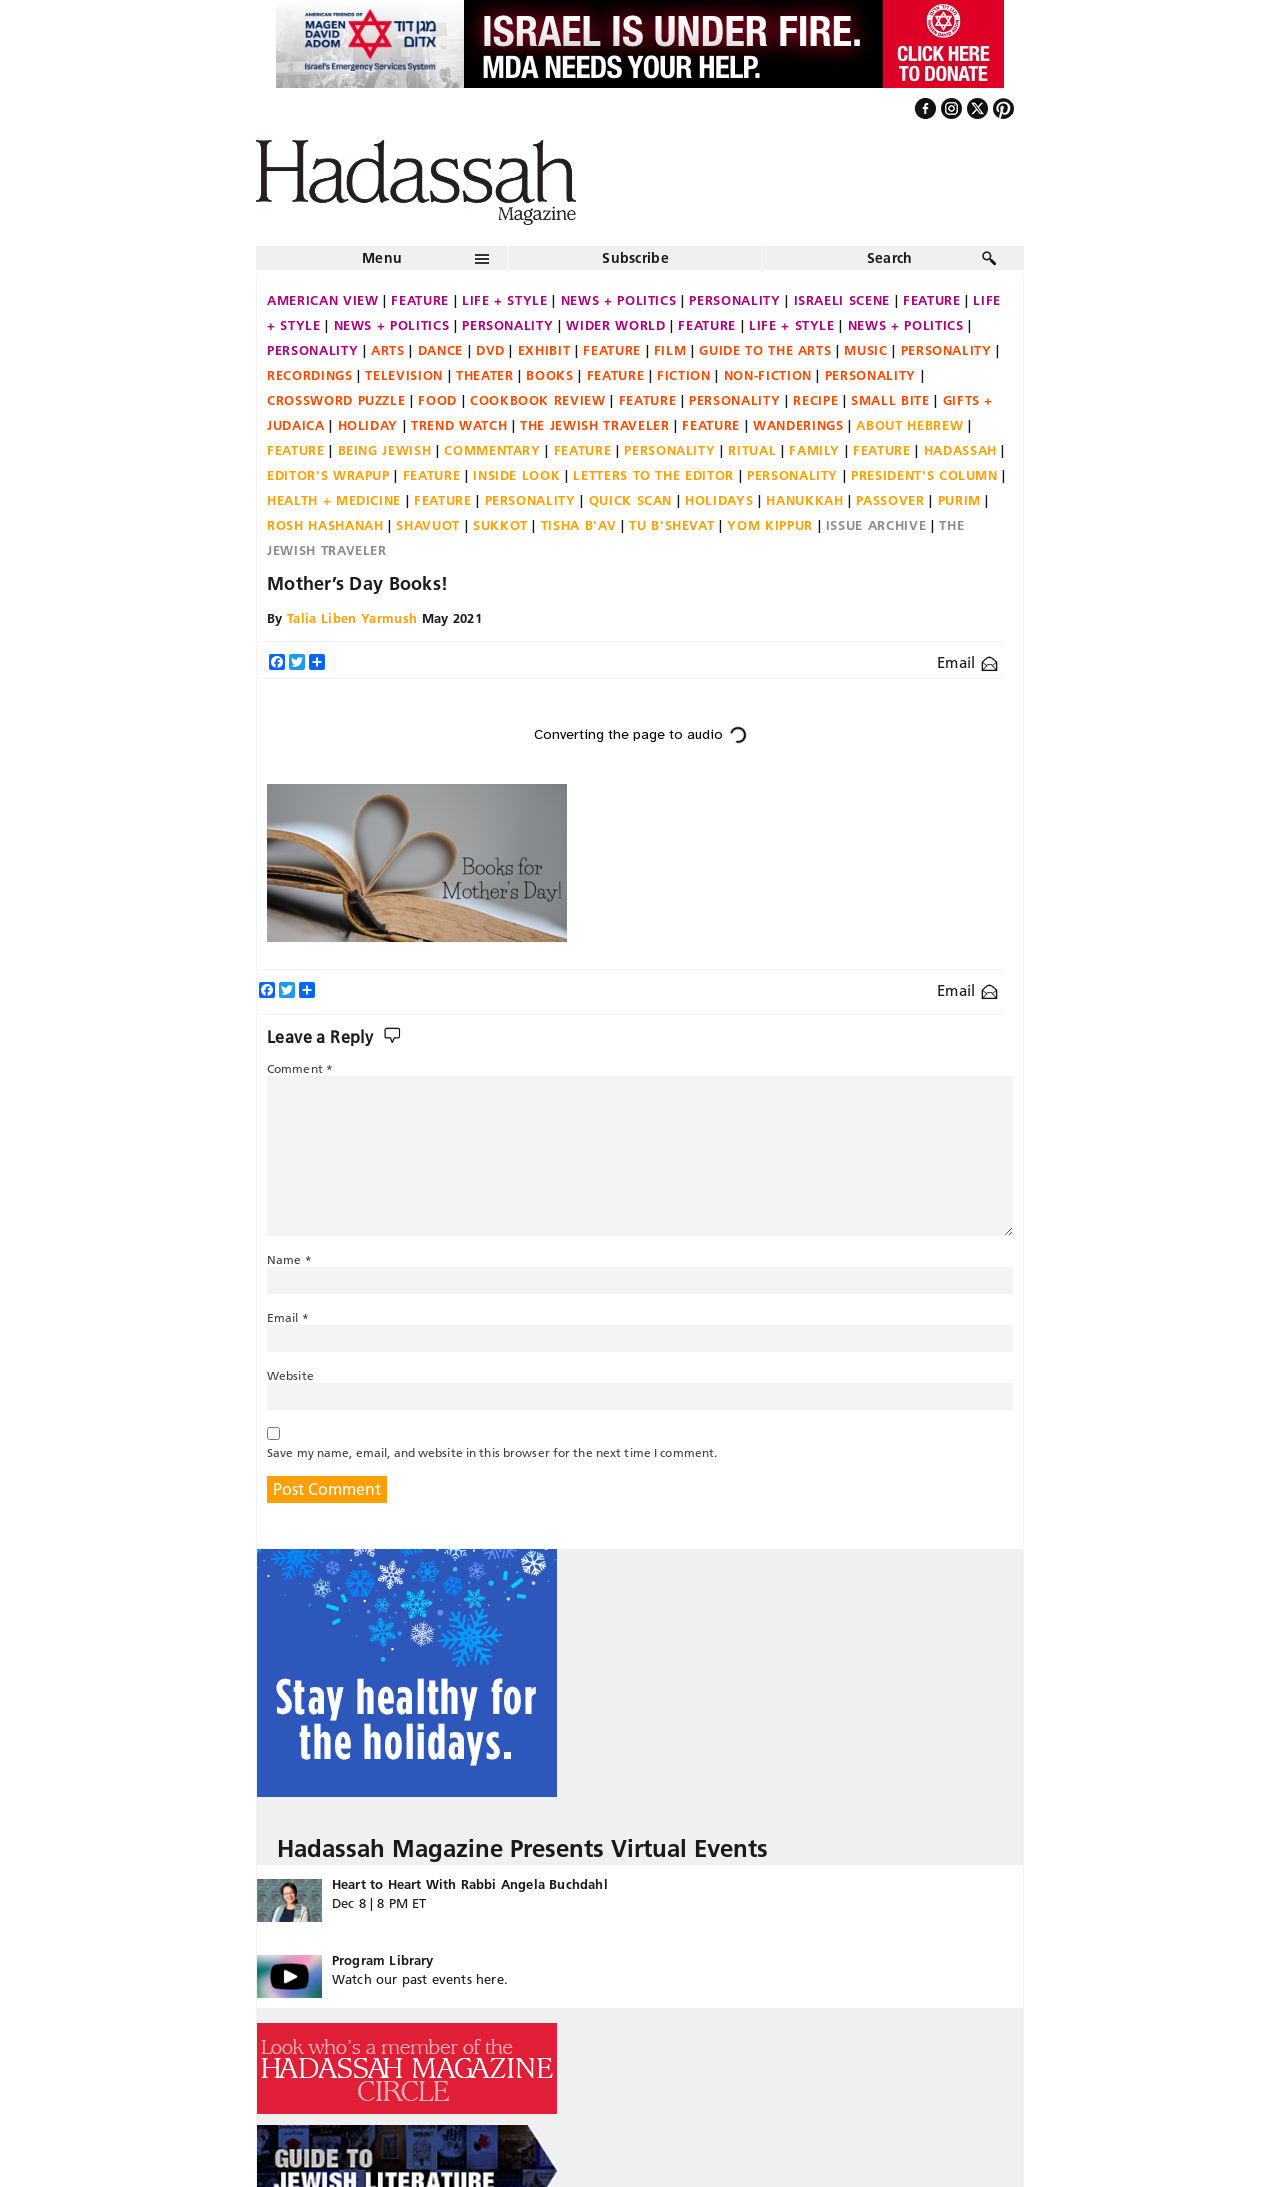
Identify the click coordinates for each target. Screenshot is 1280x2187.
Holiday (368, 425)
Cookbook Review (538, 400)
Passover (890, 500)
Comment (300, 1068)
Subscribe (635, 258)
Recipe (815, 400)
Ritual (752, 450)
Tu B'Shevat (671, 525)
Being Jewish (385, 450)
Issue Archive (876, 525)
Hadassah (960, 450)
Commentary (492, 450)
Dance (440, 350)
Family (814, 450)
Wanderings (798, 425)
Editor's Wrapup (328, 475)
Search (890, 258)
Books (549, 375)
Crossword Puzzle (336, 400)
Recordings (310, 375)
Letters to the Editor (653, 475)
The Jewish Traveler (594, 425)
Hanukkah (804, 500)
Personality (734, 300)
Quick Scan (631, 500)
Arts (388, 350)
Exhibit (544, 350)
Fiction (684, 375)
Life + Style (505, 300)
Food (437, 400)
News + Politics (619, 300)
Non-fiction (768, 375)
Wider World (615, 325)
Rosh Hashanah (325, 525)
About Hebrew (909, 425)
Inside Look (516, 475)
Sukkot (500, 525)
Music (865, 350)
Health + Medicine (334, 500)
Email (967, 662)
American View (322, 300)
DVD (490, 350)
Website (290, 1375)
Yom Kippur (770, 525)
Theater (485, 375)
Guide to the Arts (765, 350)
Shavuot (428, 525)
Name (289, 1259)
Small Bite (890, 400)
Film (670, 350)
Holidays (719, 500)
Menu (382, 258)
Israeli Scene (842, 300)
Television (404, 375)
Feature (420, 300)
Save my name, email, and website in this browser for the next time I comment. (492, 1452)
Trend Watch (459, 425)
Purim (959, 500)
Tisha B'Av (579, 525)
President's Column (924, 475)
